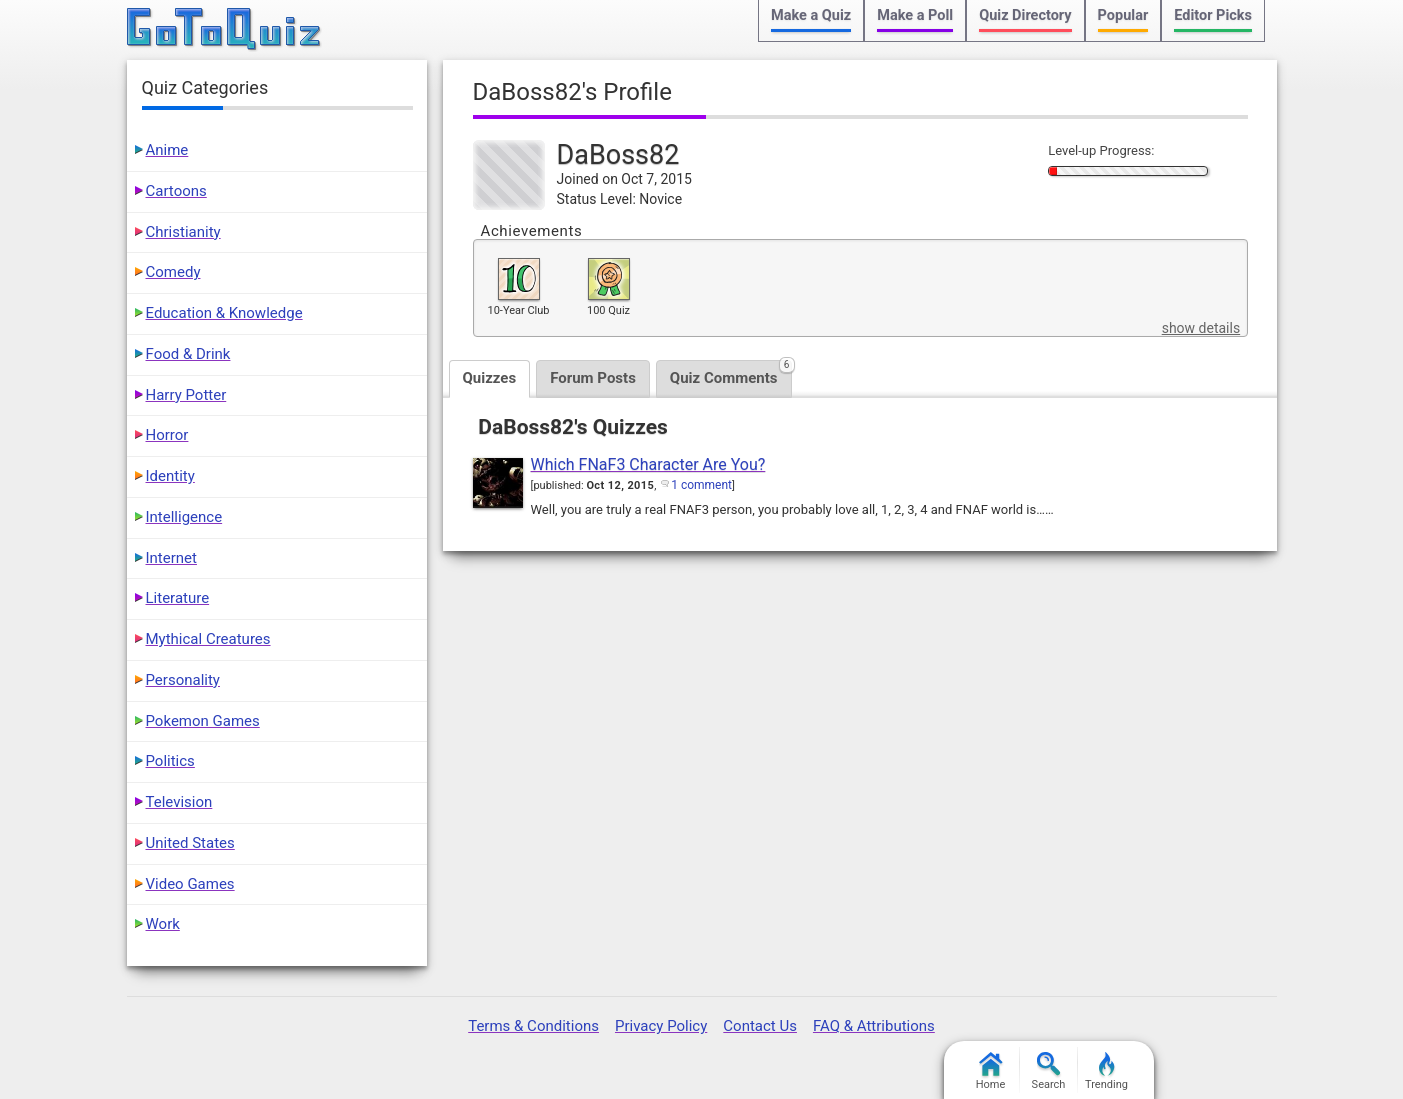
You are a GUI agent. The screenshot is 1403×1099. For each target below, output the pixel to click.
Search (1049, 1071)
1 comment (701, 485)
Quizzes (490, 378)
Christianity (183, 232)
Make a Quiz (811, 15)
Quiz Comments (731, 373)
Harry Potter (186, 395)
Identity (170, 476)
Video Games (190, 884)
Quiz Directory (1025, 15)
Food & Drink (188, 354)
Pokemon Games (203, 721)
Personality (183, 680)
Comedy (173, 272)
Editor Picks (1213, 15)
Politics (170, 761)
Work (163, 924)
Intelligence (184, 517)
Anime (167, 150)
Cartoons (176, 191)
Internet (171, 558)
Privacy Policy (661, 1026)
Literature (178, 598)
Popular (1123, 15)
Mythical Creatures (208, 639)
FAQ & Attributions (874, 1026)
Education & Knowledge (224, 313)
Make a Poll (915, 15)
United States (190, 843)
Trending (1106, 1071)
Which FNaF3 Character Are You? (648, 464)
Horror (167, 435)
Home (991, 1071)
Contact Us (760, 1026)
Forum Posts (593, 378)
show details (1201, 328)
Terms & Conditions (533, 1026)
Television (179, 802)
